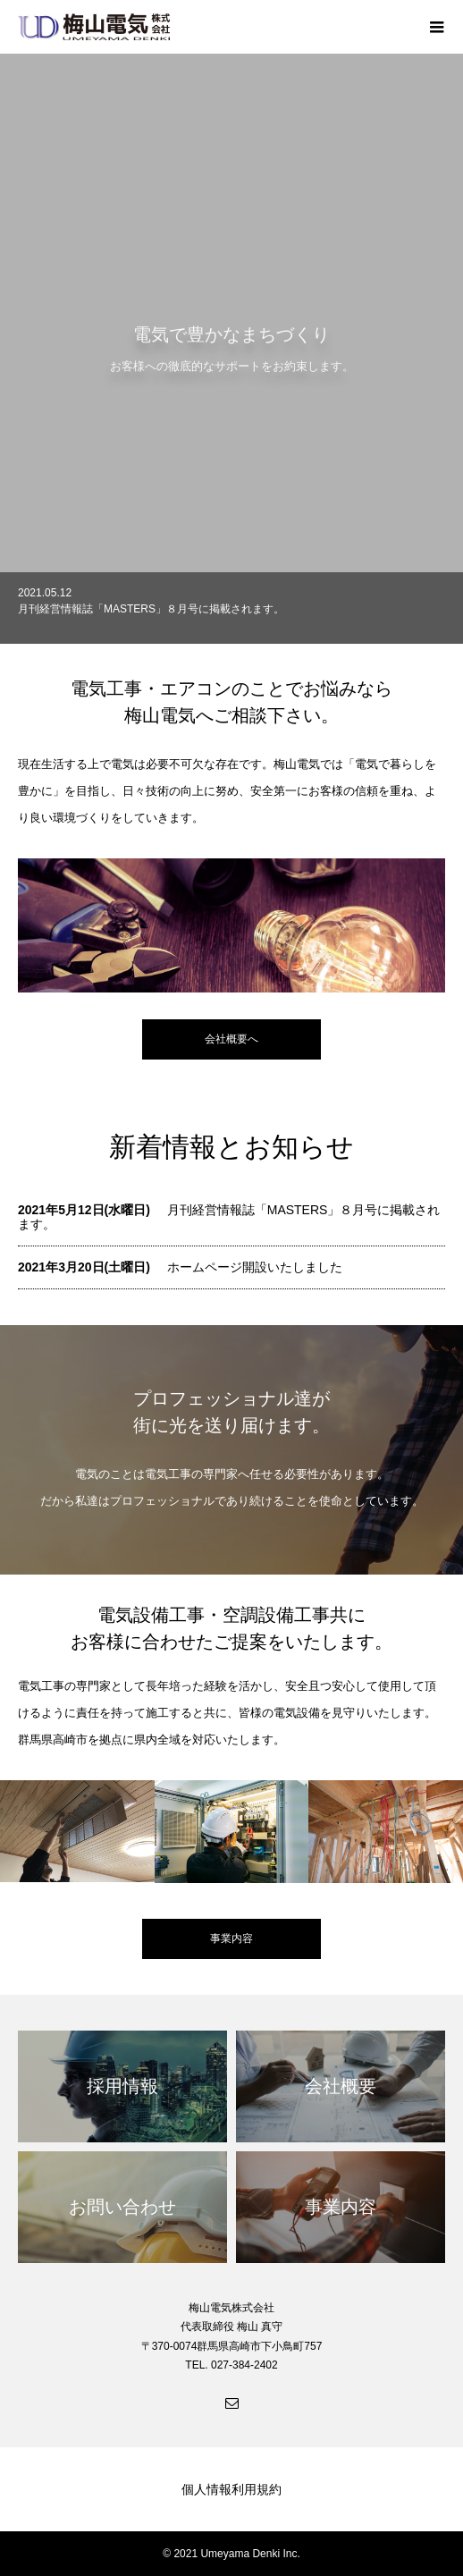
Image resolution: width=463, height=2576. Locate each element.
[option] (231, 608)
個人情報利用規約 (231, 2489)
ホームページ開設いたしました (254, 1267)
